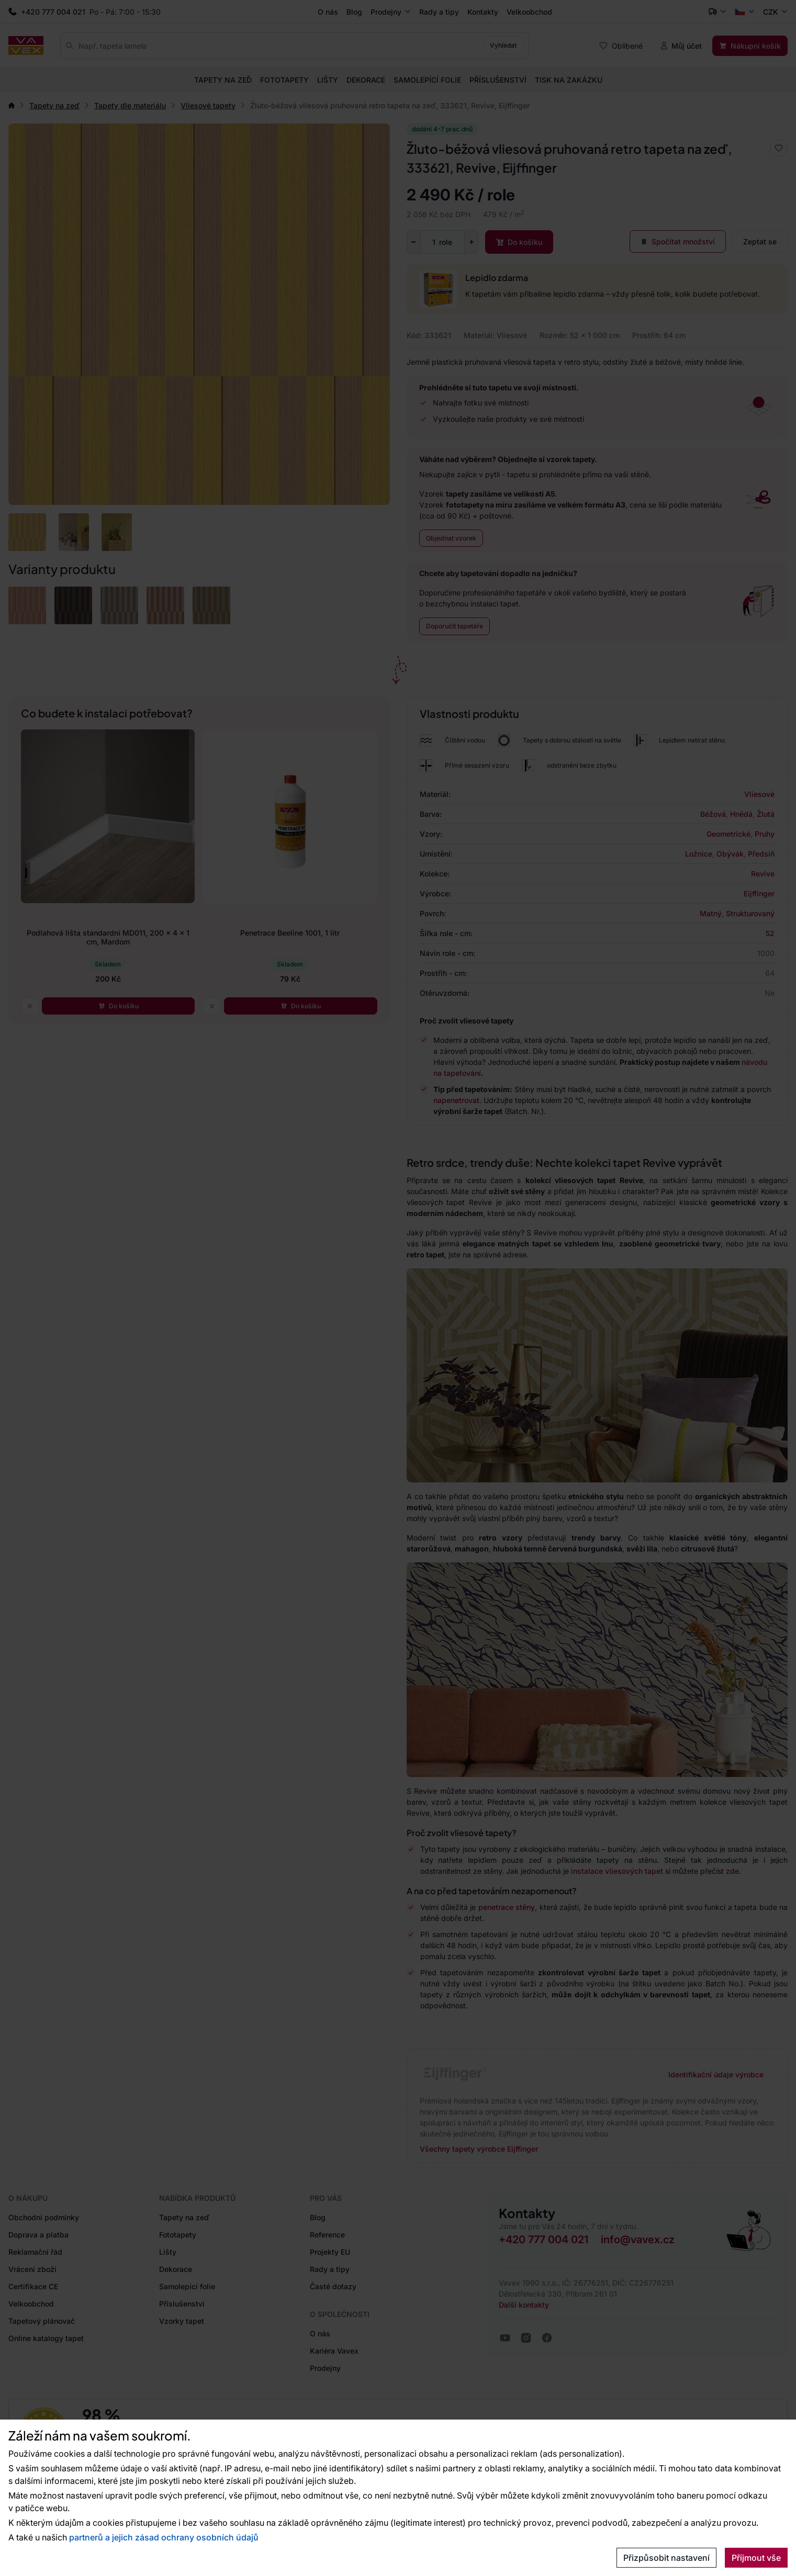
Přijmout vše (756, 2557)
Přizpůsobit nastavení (666, 2557)
